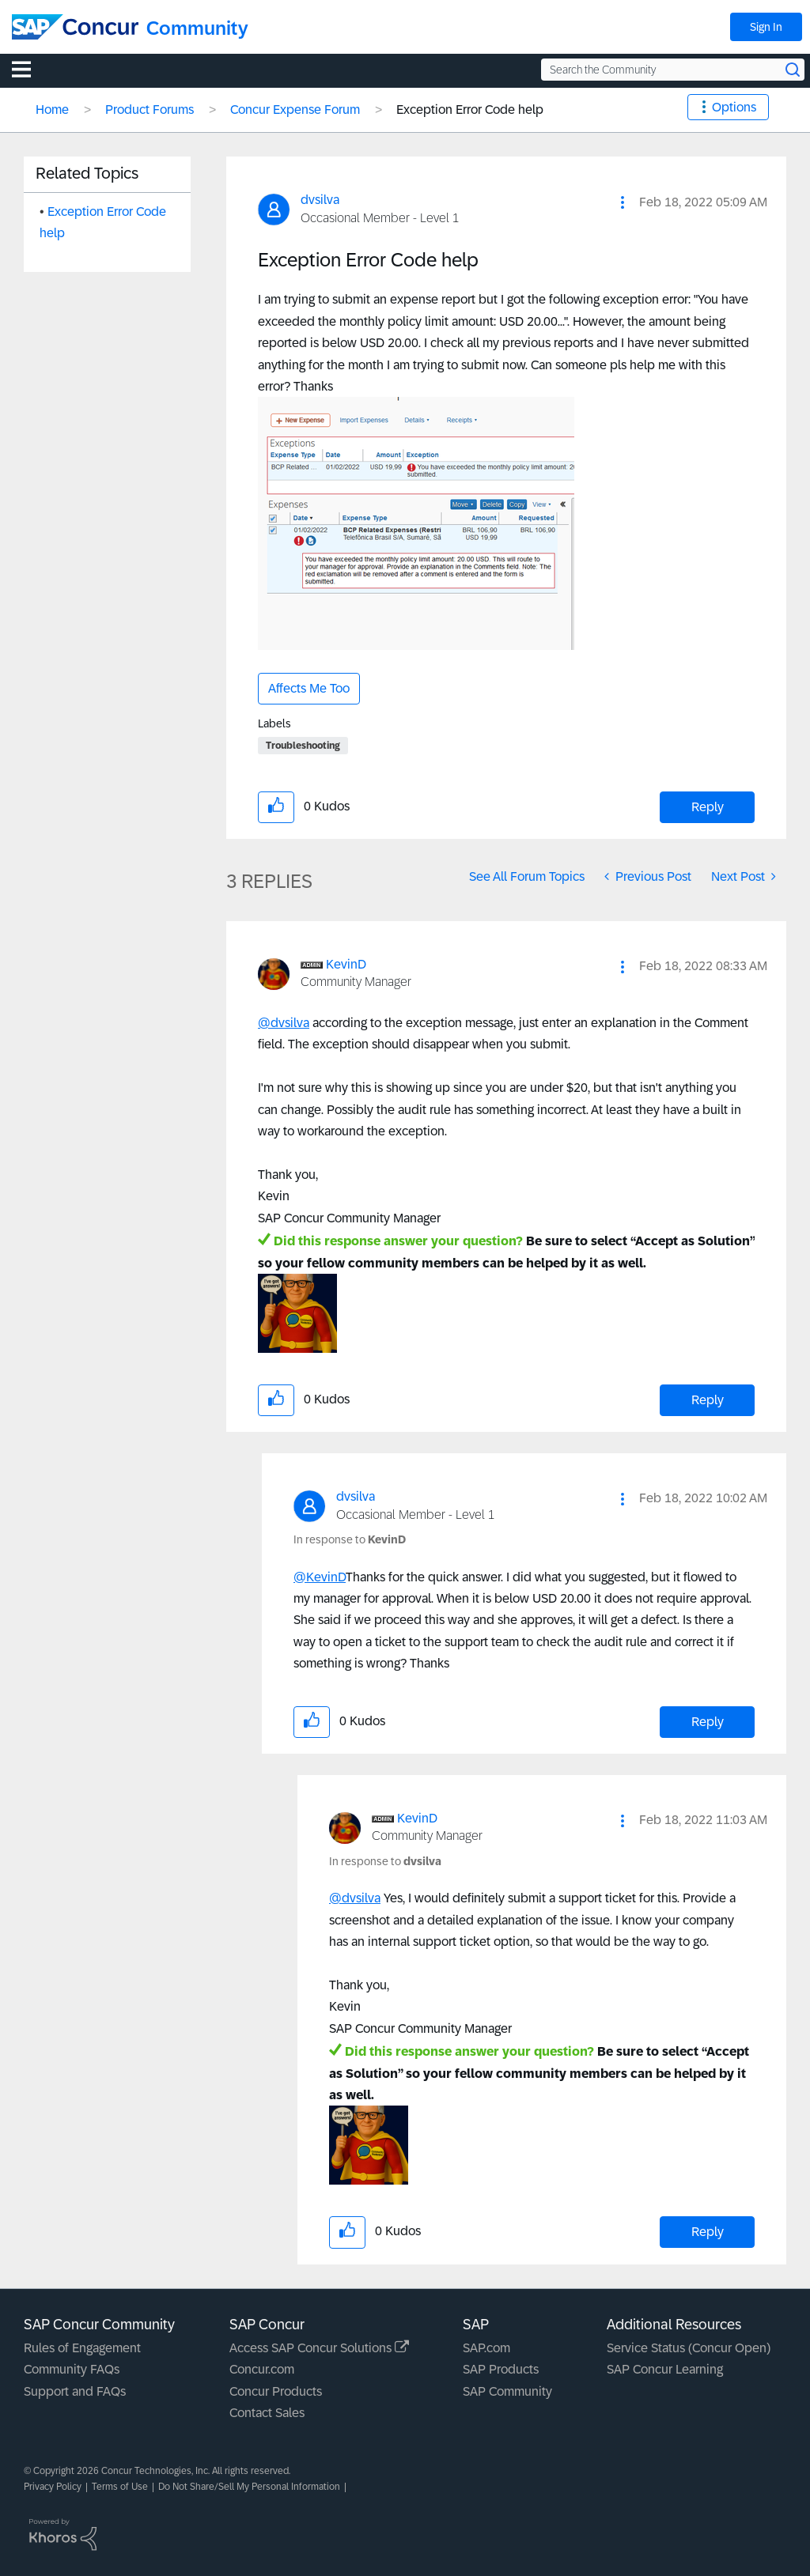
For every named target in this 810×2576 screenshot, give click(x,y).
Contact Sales (267, 2412)
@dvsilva (283, 1022)
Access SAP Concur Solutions (319, 2348)
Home (52, 109)
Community (197, 28)
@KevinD (319, 1577)
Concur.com (261, 2369)
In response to (349, 1539)
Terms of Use (120, 2486)
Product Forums (149, 109)
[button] (622, 202)
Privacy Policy (52, 2486)
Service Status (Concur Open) (688, 2348)
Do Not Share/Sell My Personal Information (249, 2486)
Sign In (766, 27)
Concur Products (275, 2391)
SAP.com (486, 2348)
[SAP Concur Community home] (75, 27)
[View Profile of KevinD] (346, 964)
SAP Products (501, 2369)
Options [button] (734, 107)
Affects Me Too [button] (309, 688)
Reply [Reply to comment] (707, 1400)
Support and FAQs (75, 2391)
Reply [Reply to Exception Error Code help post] (707, 807)
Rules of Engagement (82, 2348)
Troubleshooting (303, 745)
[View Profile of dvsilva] (320, 199)
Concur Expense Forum (295, 109)
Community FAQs (71, 2369)
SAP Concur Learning (665, 2369)
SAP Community (507, 2391)
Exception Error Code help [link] (469, 109)
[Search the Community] (672, 70)
